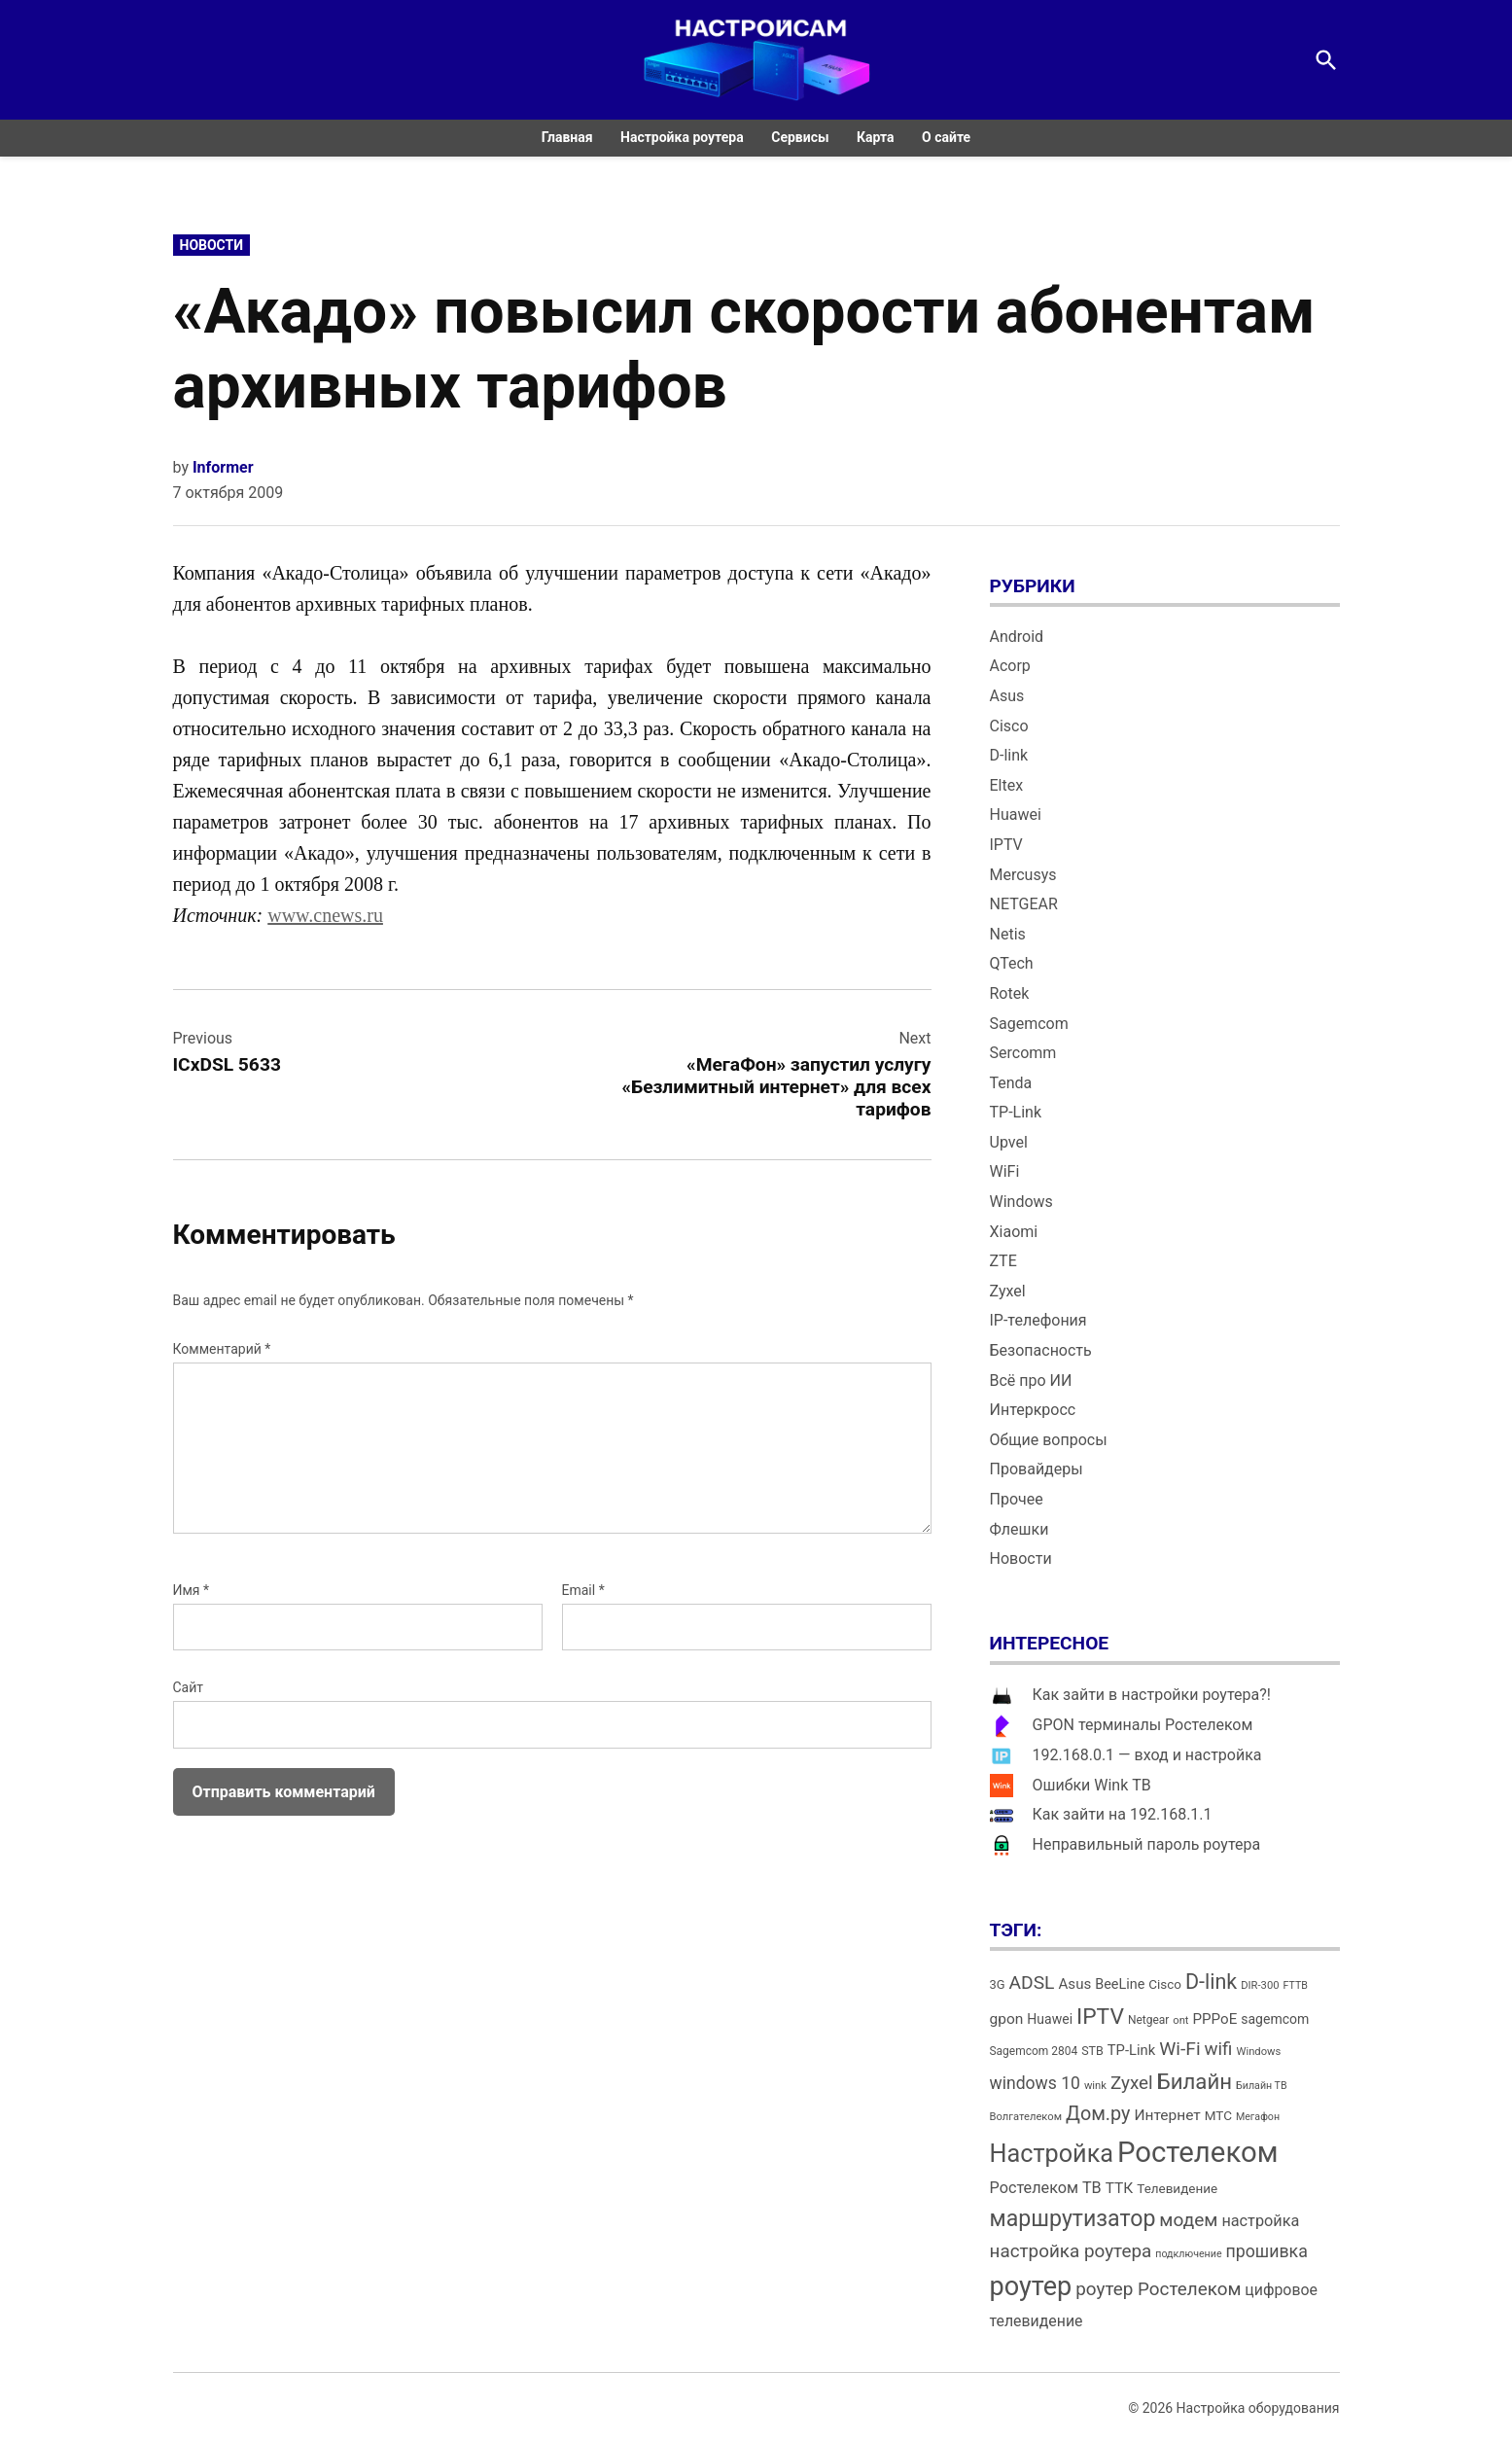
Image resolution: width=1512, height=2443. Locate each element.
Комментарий (222, 1349)
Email (583, 1590)
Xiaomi (1014, 1231)
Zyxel (1008, 1291)
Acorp (1010, 665)
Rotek (1010, 993)
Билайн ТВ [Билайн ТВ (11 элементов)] (1261, 2085)
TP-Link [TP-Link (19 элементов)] (1131, 2050)
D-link (1009, 755)
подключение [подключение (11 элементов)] (1188, 2254)
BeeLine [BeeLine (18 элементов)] (1119, 1984)
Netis (1008, 934)
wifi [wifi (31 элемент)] (1219, 2049)
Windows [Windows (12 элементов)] (1258, 2051)
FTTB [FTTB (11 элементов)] (1295, 1985)
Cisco (1009, 726)
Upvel (1009, 1142)
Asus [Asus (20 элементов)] (1074, 1984)
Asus (1007, 696)
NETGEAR (1024, 904)
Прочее (1016, 1499)
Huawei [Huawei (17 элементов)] (1049, 2019)
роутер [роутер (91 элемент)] (1031, 2286)
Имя (191, 1590)
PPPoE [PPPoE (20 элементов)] (1215, 2019)
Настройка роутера (682, 137)
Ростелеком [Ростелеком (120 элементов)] (1197, 2152)
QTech (1012, 963)
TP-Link (1016, 1112)
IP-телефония (1038, 1320)
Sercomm (1023, 1053)
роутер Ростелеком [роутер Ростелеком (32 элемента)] (1158, 2289)
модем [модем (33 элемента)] (1188, 2220)
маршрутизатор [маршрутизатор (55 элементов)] (1073, 2219)
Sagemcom (1029, 1023)
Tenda (1011, 1083)
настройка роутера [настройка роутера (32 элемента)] (1071, 2251)
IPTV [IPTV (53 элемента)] (1100, 2016)
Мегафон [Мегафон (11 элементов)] (1258, 2116)
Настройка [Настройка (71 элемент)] (1052, 2154)
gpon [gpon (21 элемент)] (1007, 2019)
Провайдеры (1036, 1469)
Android (1017, 636)
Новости (212, 245)
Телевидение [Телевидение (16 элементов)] (1177, 2188)
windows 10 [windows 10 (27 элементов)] (1035, 2083)
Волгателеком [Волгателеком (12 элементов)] (1026, 2116)
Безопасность (1041, 1350)
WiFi (1005, 1171)
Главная (567, 137)
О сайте (946, 137)
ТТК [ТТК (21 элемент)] (1120, 2188)
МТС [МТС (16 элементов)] (1218, 2115)
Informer (223, 467)
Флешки (1019, 1529)
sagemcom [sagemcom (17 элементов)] (1275, 2019)
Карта (876, 137)
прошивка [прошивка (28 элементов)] (1267, 2251)
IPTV (1006, 844)
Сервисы (799, 137)
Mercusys (1023, 875)
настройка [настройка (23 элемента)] (1260, 2221)
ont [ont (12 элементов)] (1180, 2020)
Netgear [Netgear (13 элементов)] (1148, 2020)
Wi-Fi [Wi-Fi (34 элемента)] (1179, 2048)
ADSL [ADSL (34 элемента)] (1032, 1982)
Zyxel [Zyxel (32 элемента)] (1131, 2082)
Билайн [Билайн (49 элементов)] (1194, 2081)
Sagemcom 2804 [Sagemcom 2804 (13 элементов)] (1034, 2051)
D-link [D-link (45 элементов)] (1211, 1981)
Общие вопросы (1049, 1440)
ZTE (1003, 1261)
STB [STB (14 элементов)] (1092, 2050)
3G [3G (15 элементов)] (997, 1984)
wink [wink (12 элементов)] (1095, 2085)
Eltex (1007, 785)
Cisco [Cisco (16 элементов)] (1164, 1984)
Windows (1021, 1201)
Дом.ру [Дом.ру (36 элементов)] (1098, 2114)
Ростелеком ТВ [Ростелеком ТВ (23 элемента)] (1046, 2187)
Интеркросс (1033, 1409)
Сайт (188, 1687)
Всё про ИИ (1031, 1380)
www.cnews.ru (325, 915)
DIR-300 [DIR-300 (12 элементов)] (1260, 1985)
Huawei (1015, 814)
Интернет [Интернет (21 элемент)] (1167, 2115)
